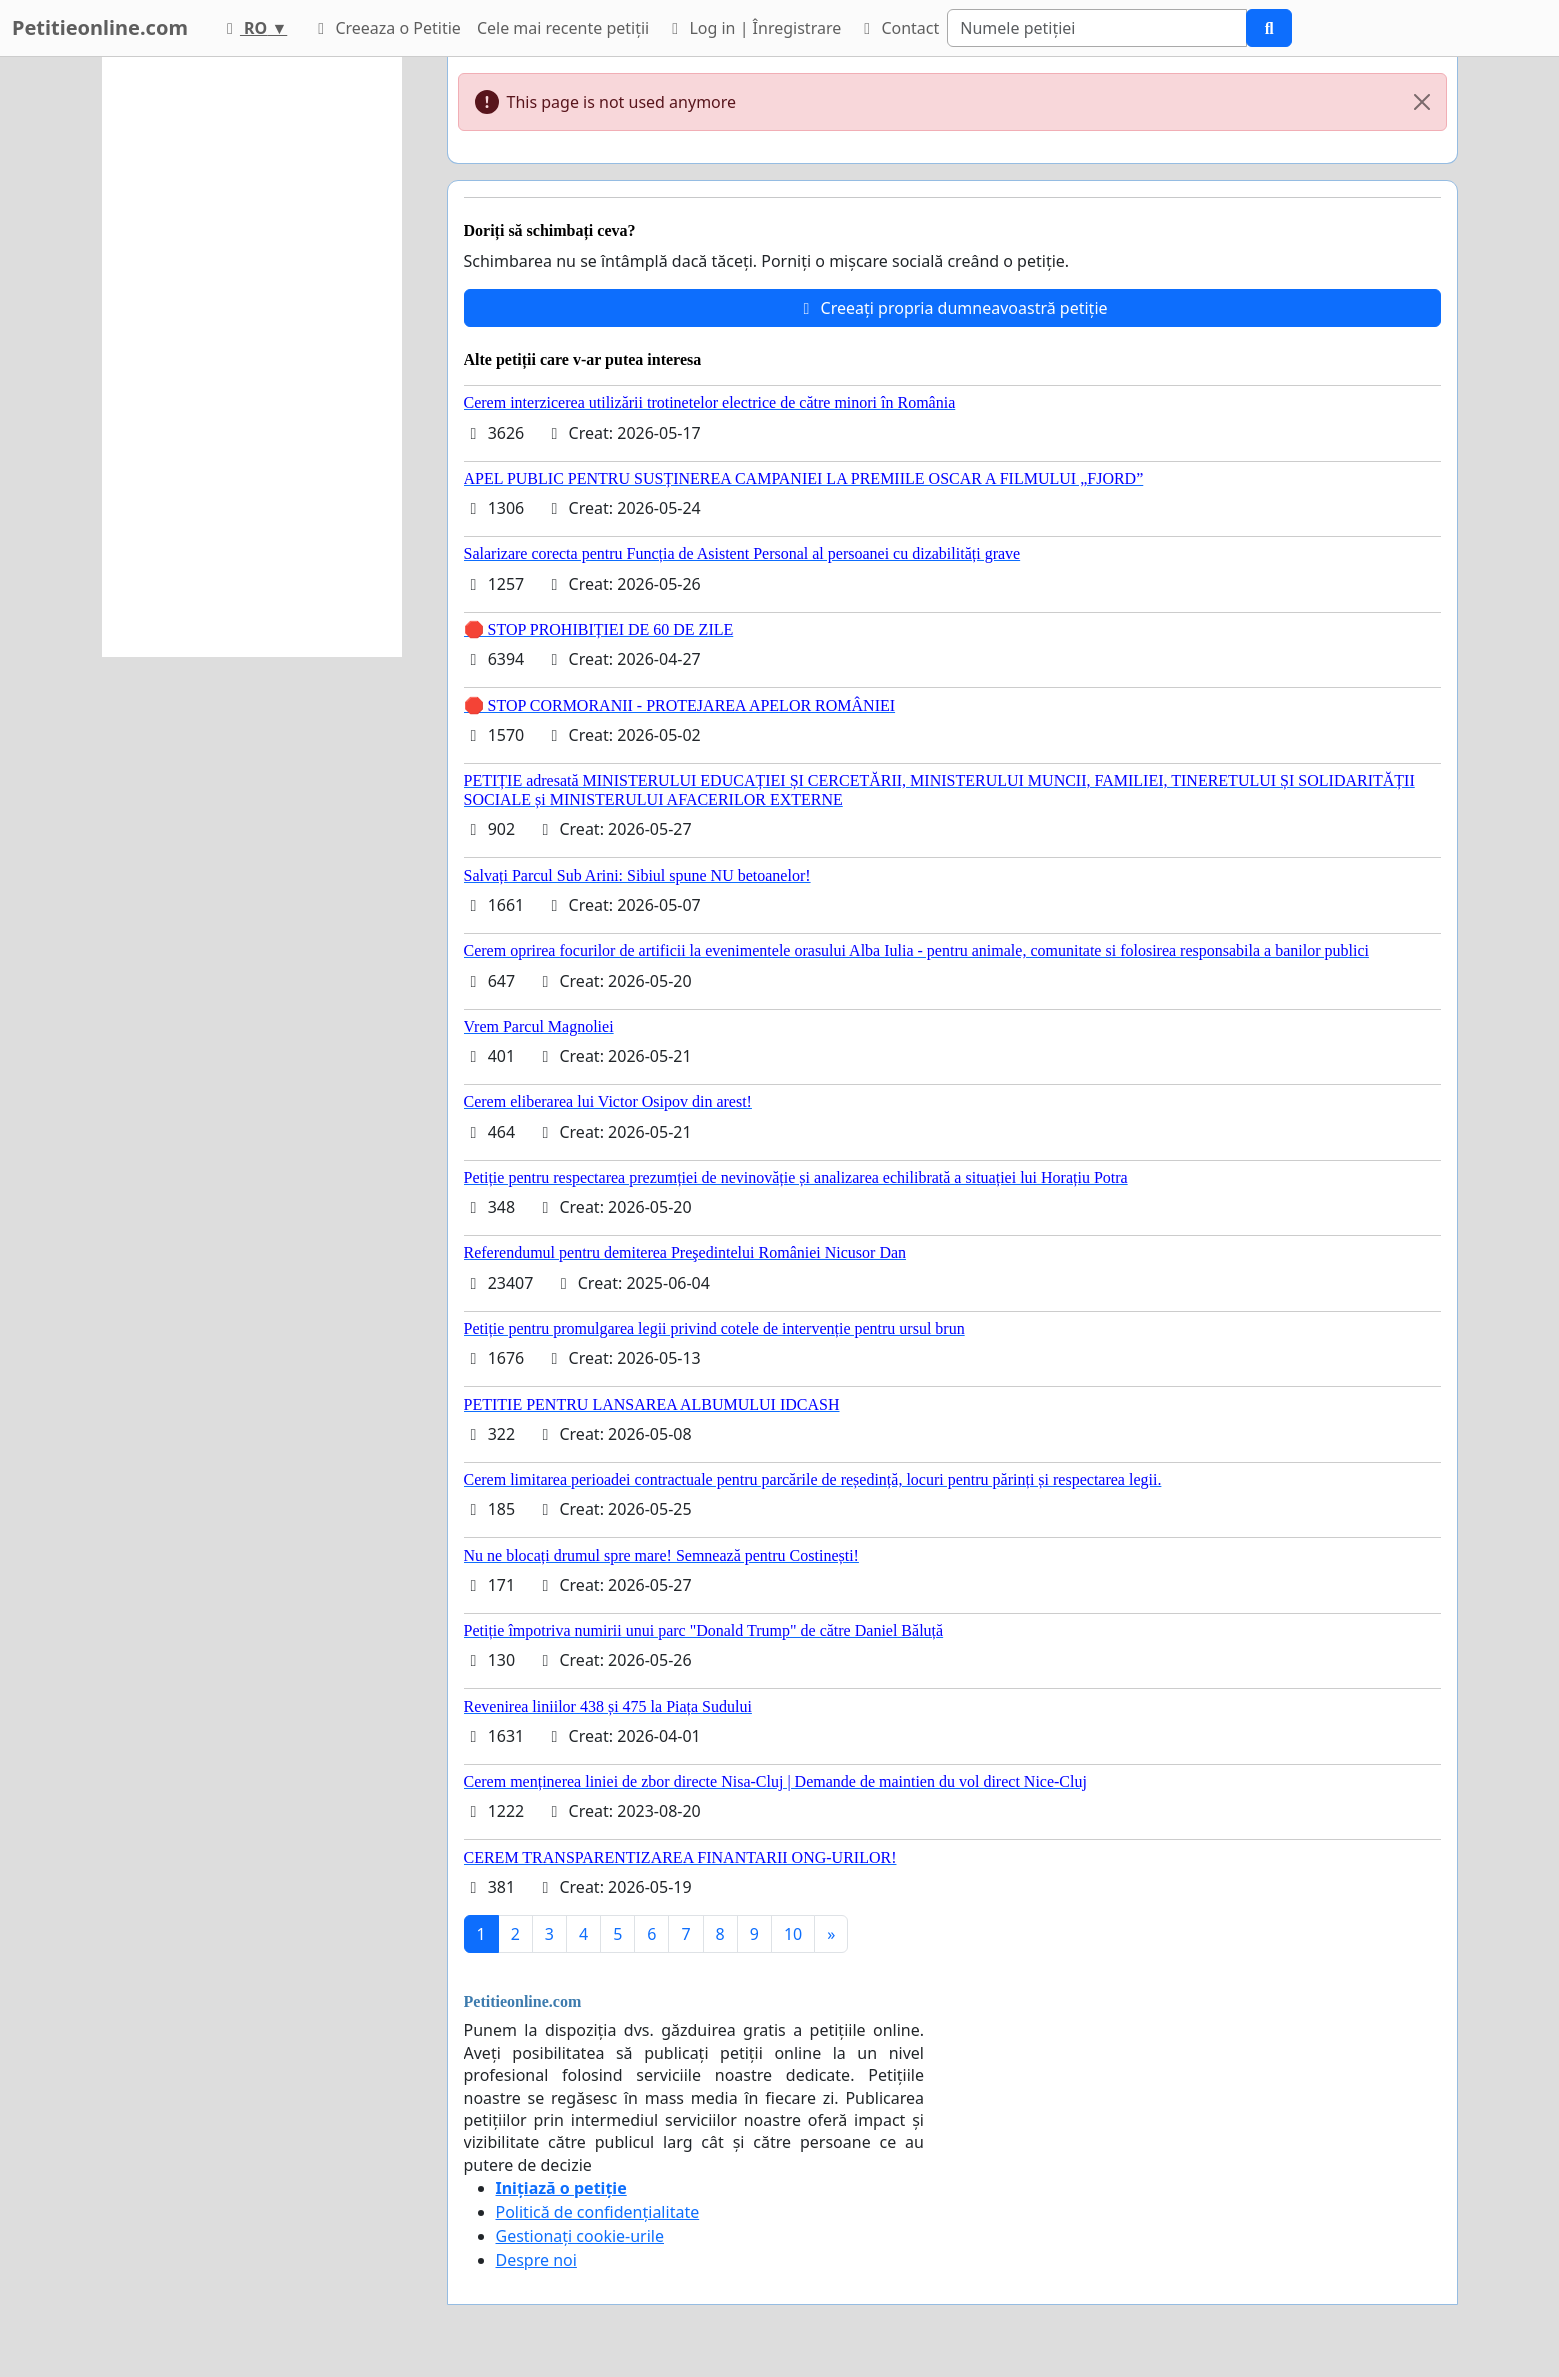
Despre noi (536, 2260)
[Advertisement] (252, 357)
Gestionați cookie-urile (580, 2236)
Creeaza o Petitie (386, 28)
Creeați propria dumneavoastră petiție (951, 308)
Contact (898, 28)
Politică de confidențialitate (598, 2212)
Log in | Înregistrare (753, 28)
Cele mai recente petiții (563, 28)
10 (793, 1934)
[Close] (1422, 102)
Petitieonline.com (100, 27)
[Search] (1097, 28)
